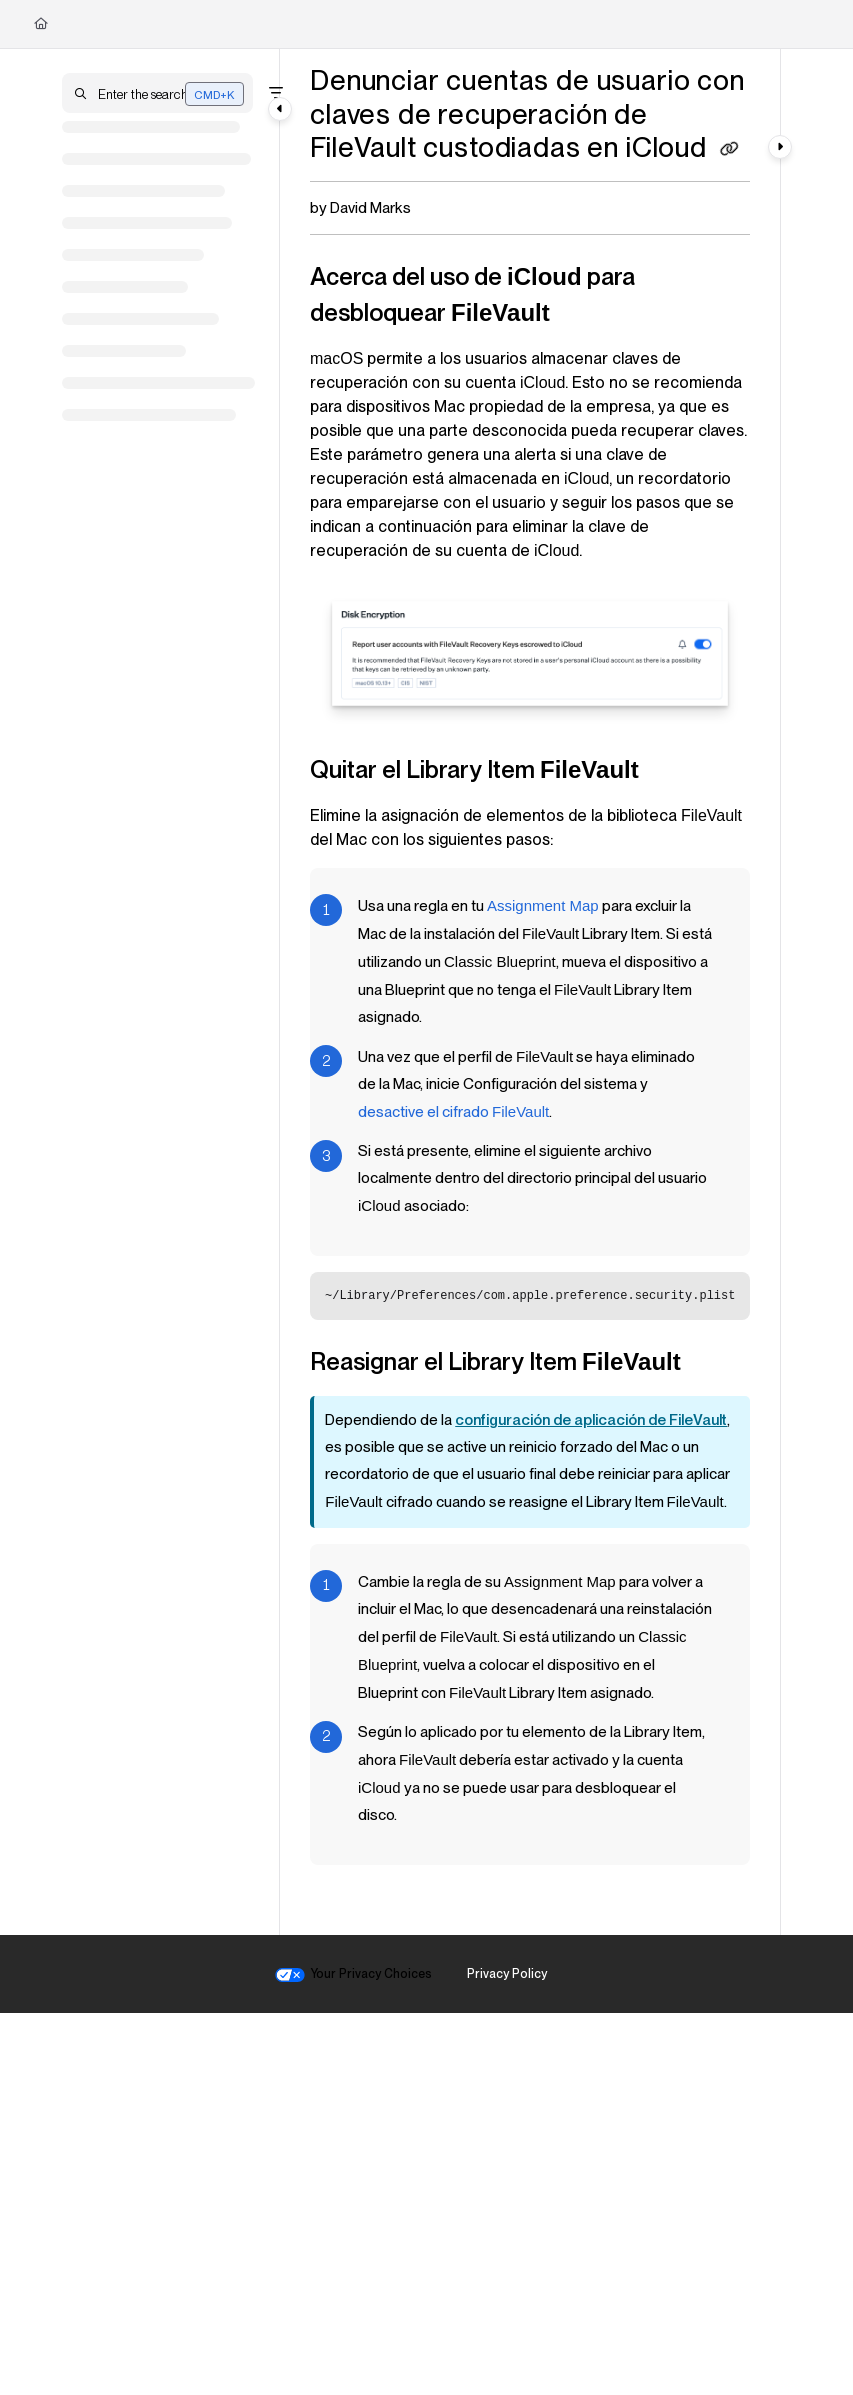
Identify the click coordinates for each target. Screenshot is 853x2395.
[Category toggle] (280, 109)
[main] (530, 992)
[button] (157, 93)
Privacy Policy (507, 1973)
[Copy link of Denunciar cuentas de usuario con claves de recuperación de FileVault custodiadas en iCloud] (730, 150)
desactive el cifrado (453, 1112)
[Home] (41, 24)
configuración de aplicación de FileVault (591, 1420)
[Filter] (276, 93)
